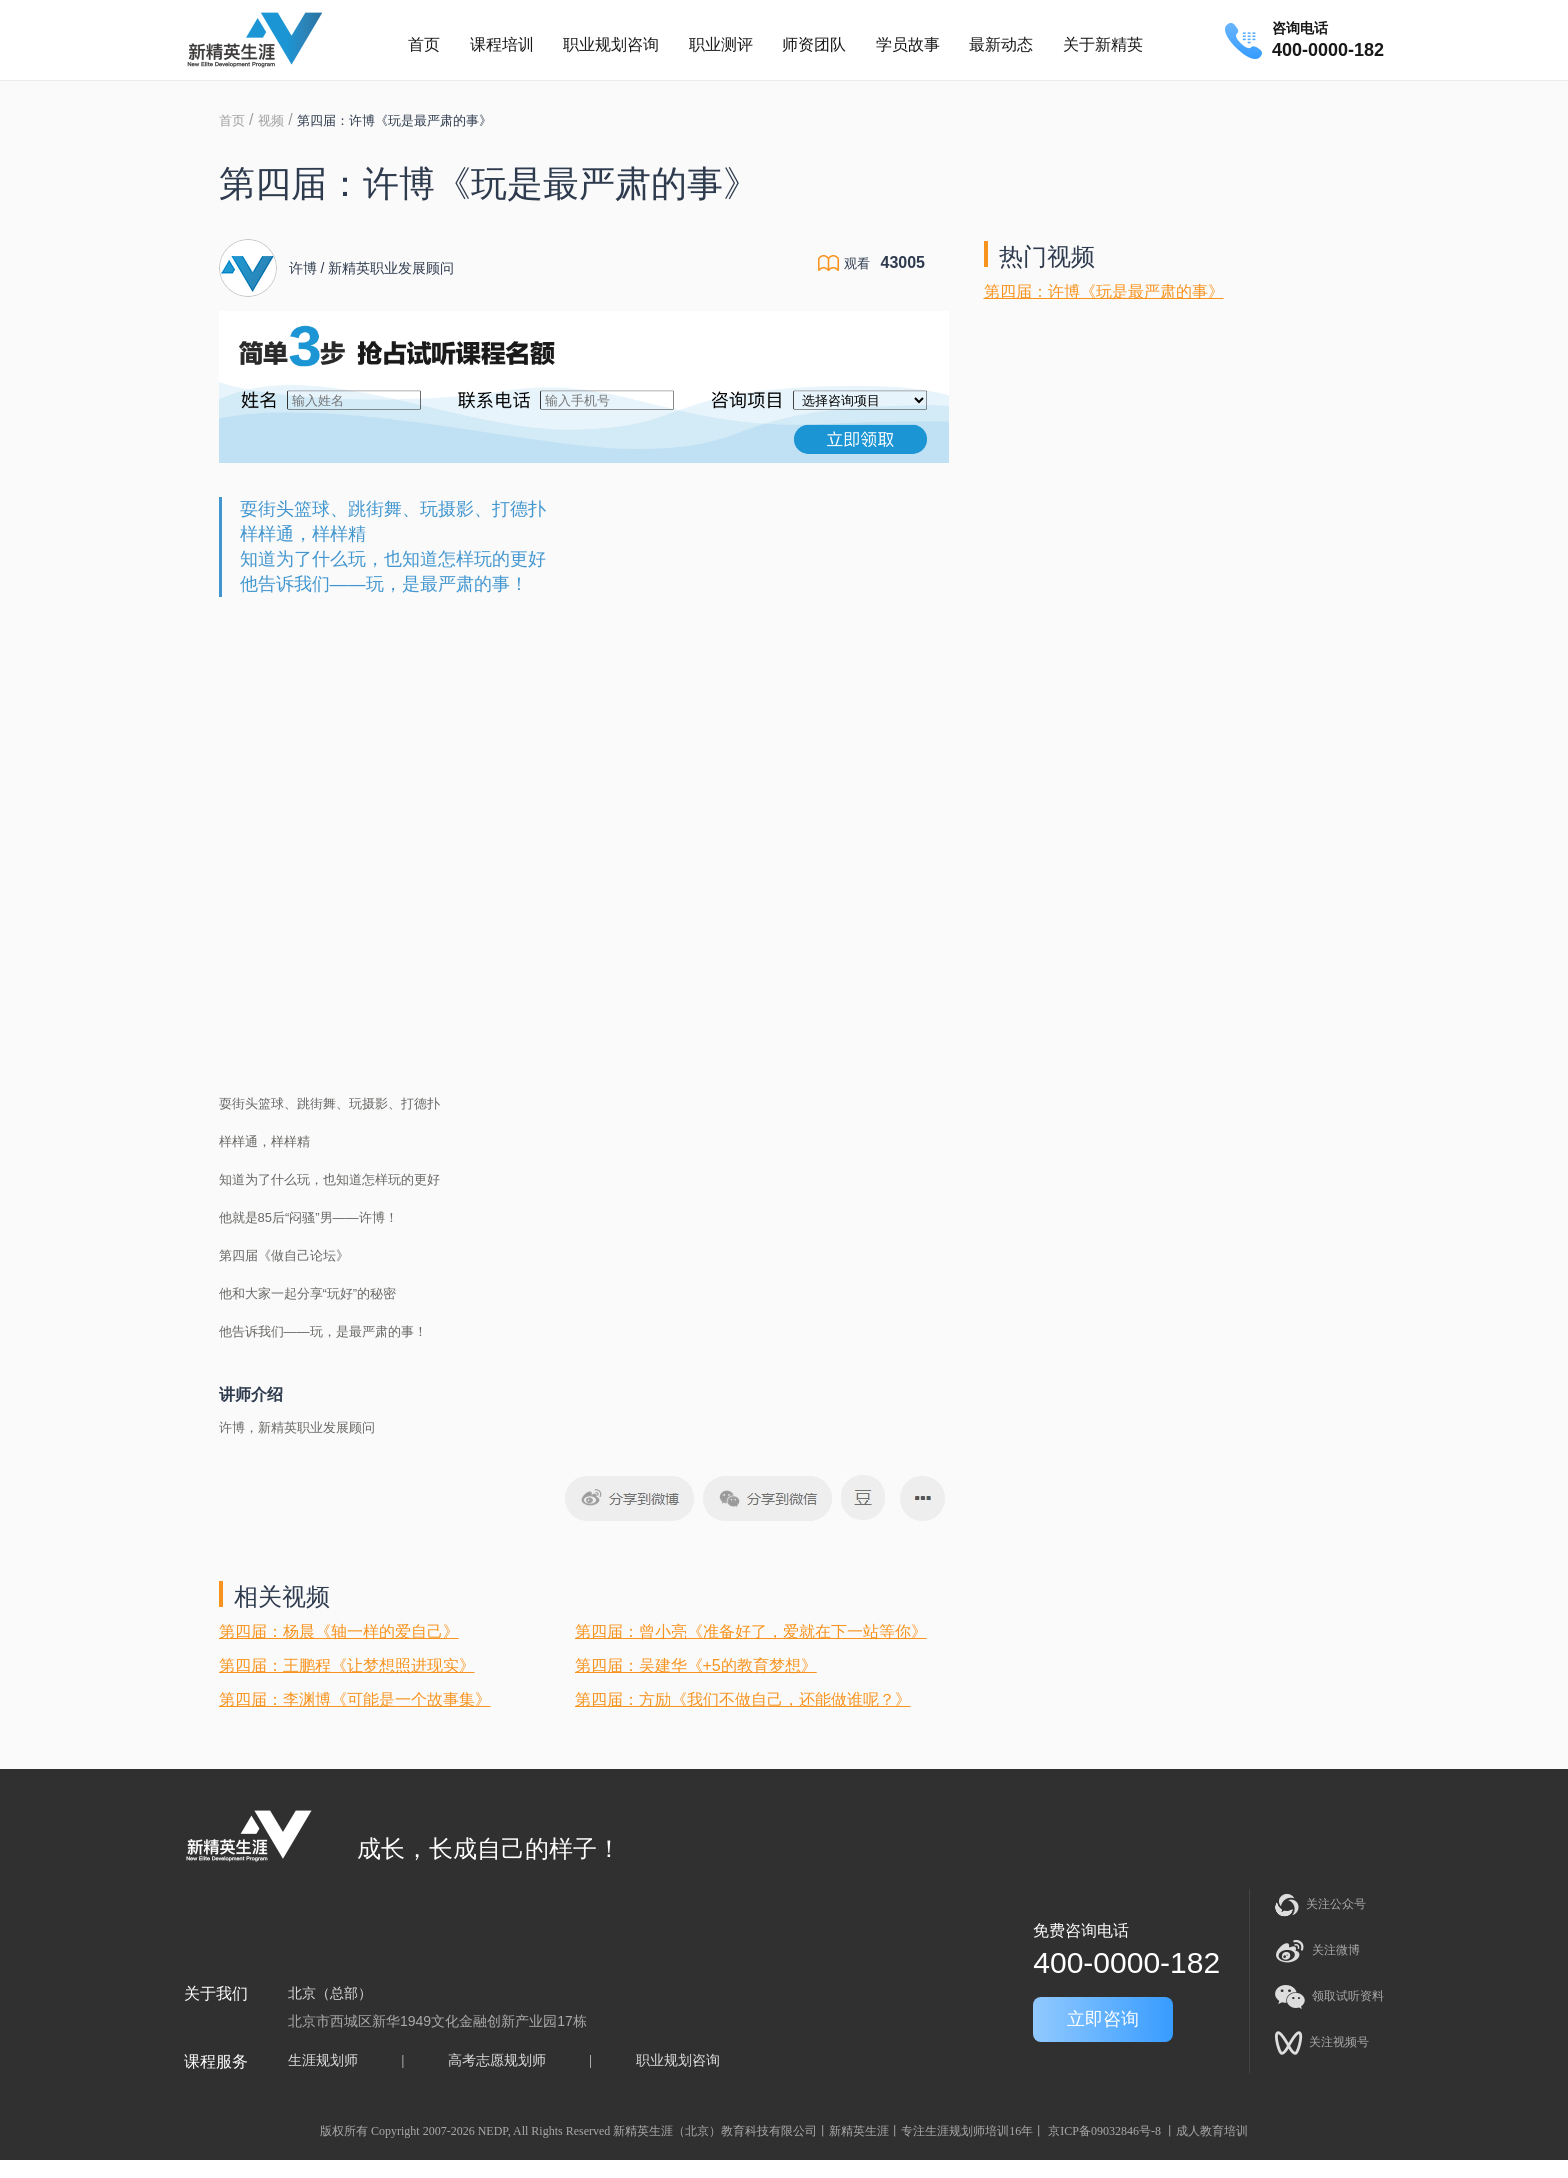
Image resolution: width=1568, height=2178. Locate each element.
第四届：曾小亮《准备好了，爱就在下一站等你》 (751, 1631)
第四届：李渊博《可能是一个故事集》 (355, 1699)
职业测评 (721, 44)
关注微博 (1317, 1951)
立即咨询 (1103, 2019)
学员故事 (908, 44)
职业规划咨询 (611, 44)
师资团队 (814, 44)
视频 (271, 120)
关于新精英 (1103, 44)
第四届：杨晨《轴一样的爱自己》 (339, 1631)
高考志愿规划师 (497, 2060)
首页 (424, 44)
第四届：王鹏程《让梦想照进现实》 (347, 1665)
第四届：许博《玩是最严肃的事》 (1104, 291)
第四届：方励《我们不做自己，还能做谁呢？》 (743, 1699)
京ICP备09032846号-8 (1104, 2131)
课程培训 (502, 44)
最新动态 (1001, 44)
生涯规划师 (323, 2060)
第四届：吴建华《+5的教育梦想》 (696, 1665)
